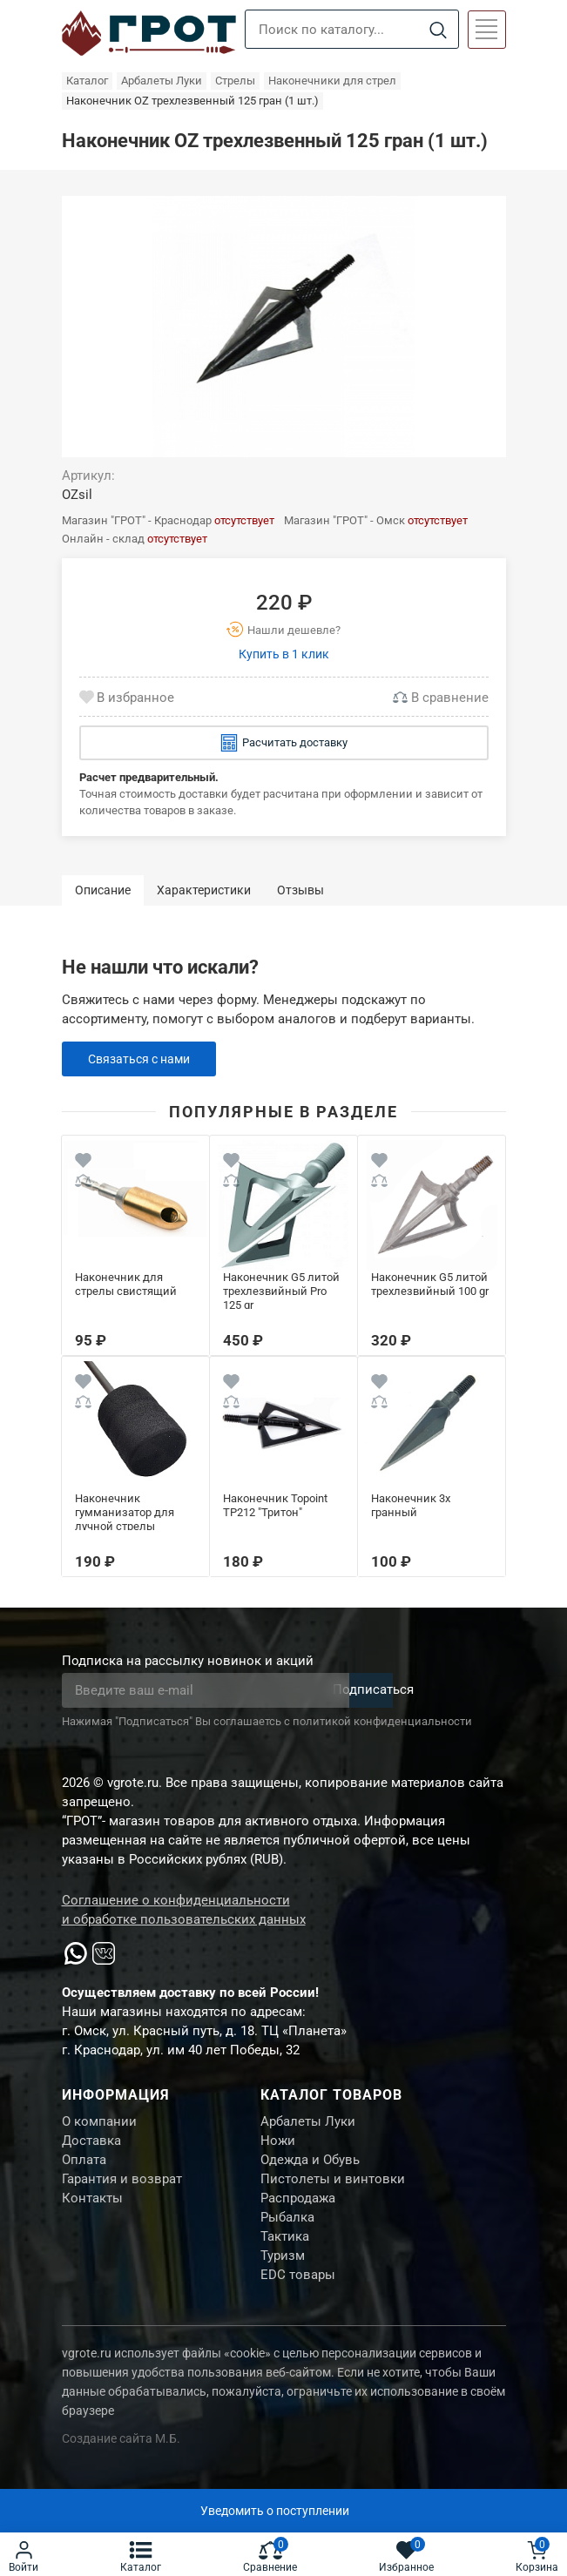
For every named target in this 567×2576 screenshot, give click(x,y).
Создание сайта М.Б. (121, 2462)
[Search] (438, 30)
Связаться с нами (143, 1059)
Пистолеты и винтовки (332, 2188)
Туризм (282, 2275)
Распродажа (297, 2210)
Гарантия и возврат (122, 2188)
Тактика (284, 2254)
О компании (99, 2123)
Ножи (277, 2145)
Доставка (91, 2145)
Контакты (92, 2210)
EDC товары (297, 2297)
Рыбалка (287, 2232)
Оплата (84, 2167)
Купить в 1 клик (284, 654)
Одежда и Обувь (310, 2167)
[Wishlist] (83, 1163)
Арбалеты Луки (307, 2123)
